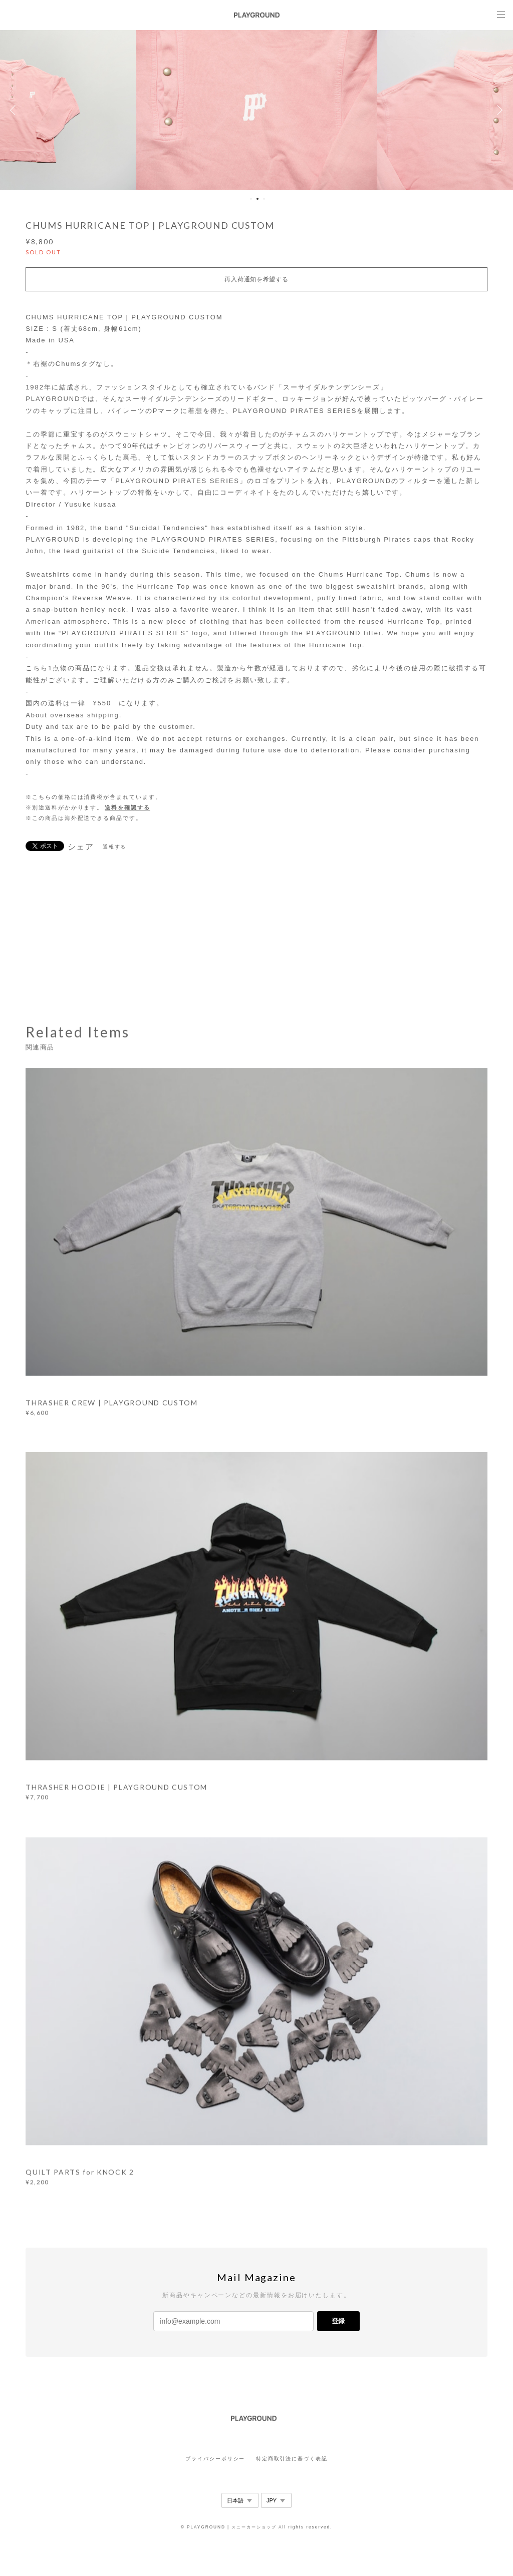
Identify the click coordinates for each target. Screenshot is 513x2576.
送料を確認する (127, 807)
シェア (81, 847)
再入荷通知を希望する (256, 279)
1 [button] (251, 199)
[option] (256, 110)
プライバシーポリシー (215, 2458)
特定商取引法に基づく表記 (292, 2458)
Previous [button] (15, 110)
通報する (115, 846)
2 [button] (257, 199)
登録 (338, 2321)
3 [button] (264, 199)
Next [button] (498, 110)
